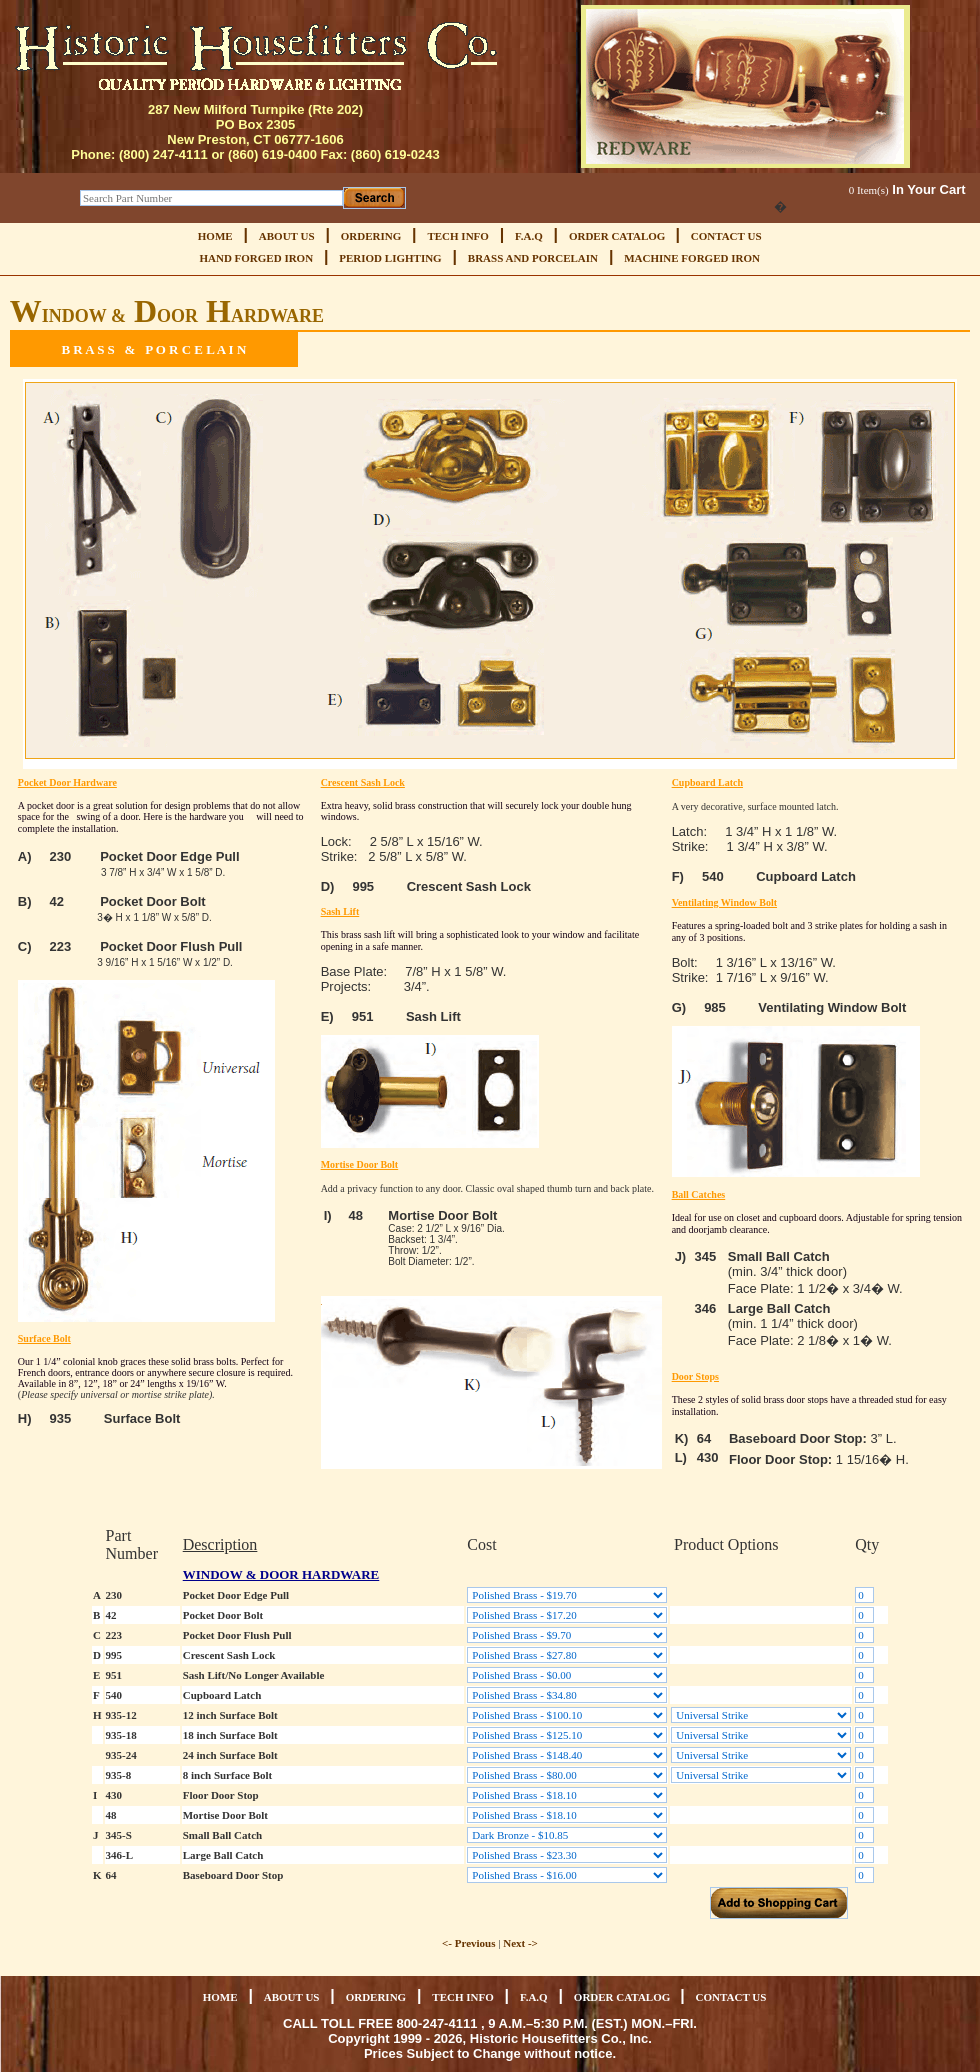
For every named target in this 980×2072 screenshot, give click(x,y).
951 (114, 1675)
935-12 (121, 1715)
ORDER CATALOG (618, 236)
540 (114, 1695)
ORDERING (371, 236)
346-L (120, 1855)
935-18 (121, 1735)
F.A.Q (529, 236)
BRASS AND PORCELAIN (533, 258)
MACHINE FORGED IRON (692, 258)
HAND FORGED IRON (256, 258)
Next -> (520, 1943)
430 (114, 1795)
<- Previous (468, 1943)
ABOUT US (287, 236)
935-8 (119, 1775)
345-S (119, 1835)
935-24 (121, 1755)
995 (114, 1655)
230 (114, 1595)
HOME (215, 236)
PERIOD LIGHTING (390, 258)
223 (114, 1635)
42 (111, 1615)
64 (111, 1875)
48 (111, 1815)
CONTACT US (726, 236)
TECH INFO (457, 236)
